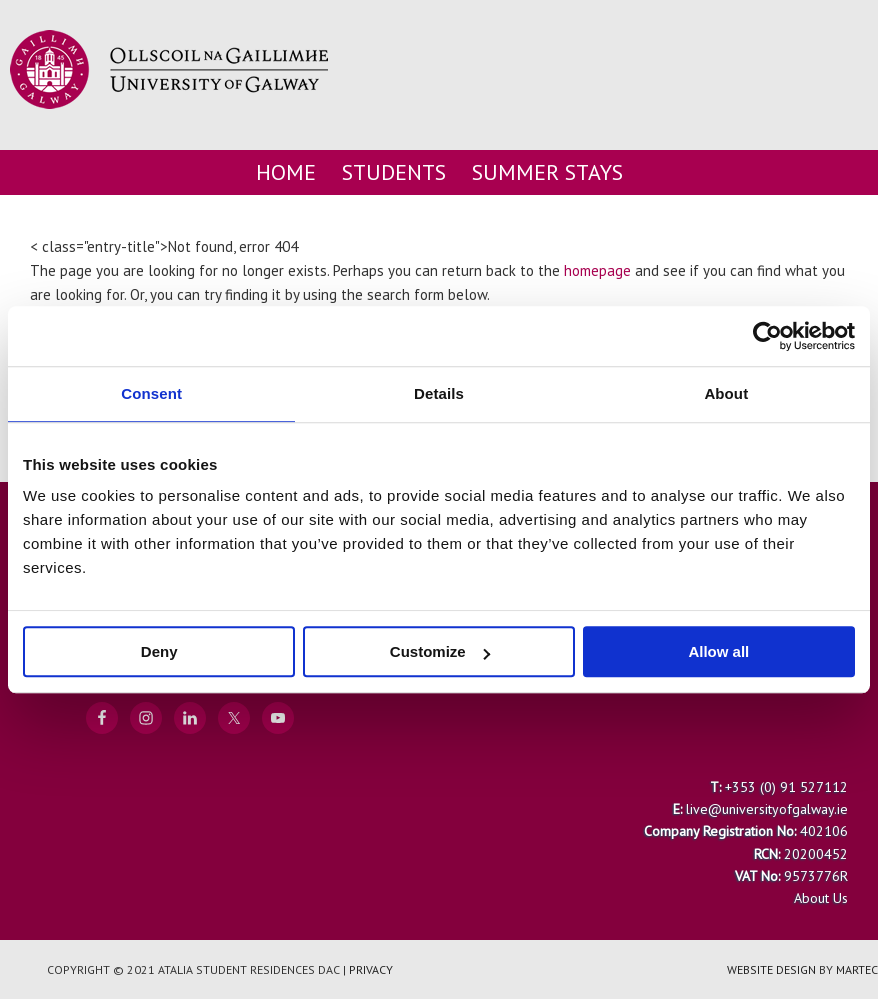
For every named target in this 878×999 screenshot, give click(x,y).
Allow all (718, 651)
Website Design (771, 969)
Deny (159, 651)
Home (286, 172)
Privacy (371, 969)
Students (394, 172)
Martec (857, 969)
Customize (440, 651)
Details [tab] (439, 393)
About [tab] (726, 393)
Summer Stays (547, 172)
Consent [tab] (151, 393)
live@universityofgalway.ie (767, 809)
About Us (821, 898)
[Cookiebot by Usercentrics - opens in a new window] (767, 336)
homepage (597, 270)
